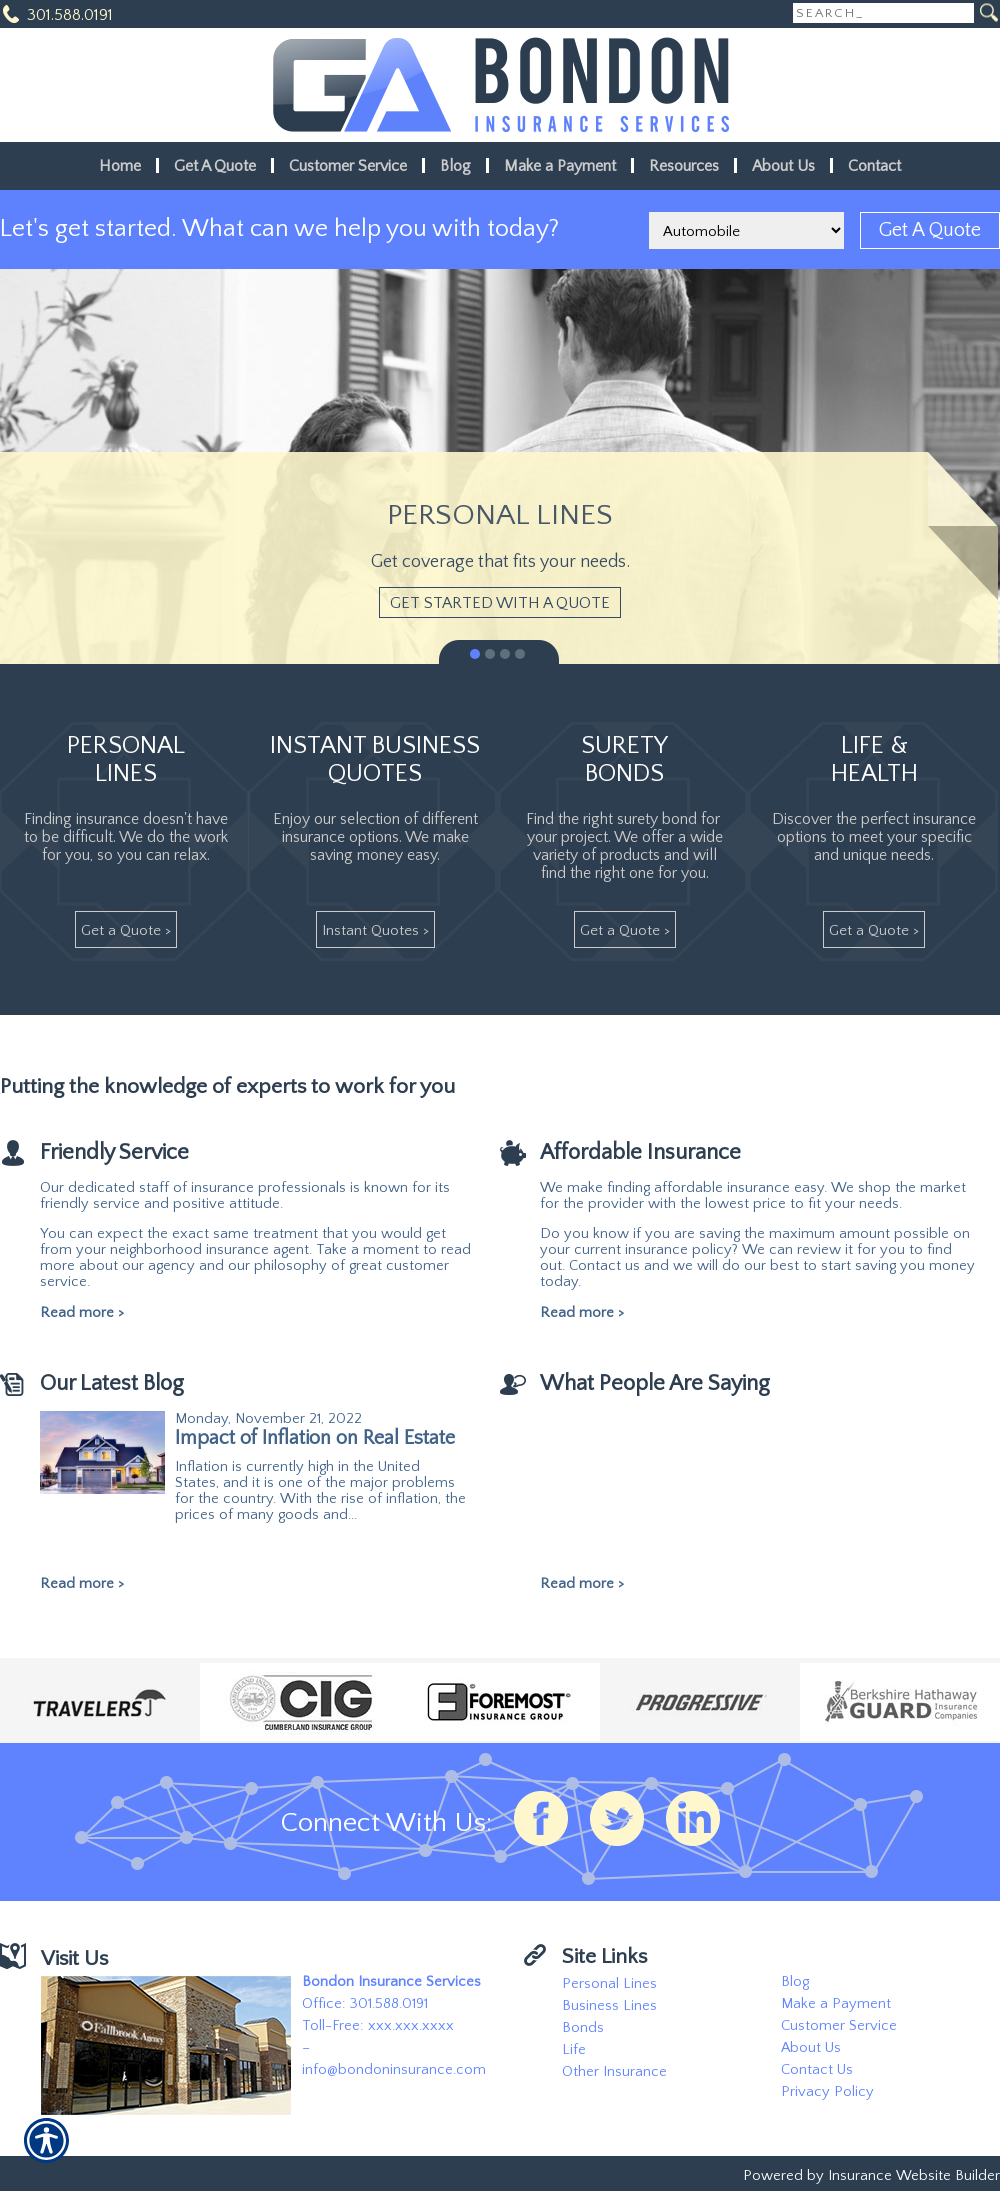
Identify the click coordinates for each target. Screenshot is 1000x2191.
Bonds (583, 2028)
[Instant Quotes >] (375, 929)
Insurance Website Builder (914, 2176)
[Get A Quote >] (126, 929)
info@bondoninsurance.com (394, 2070)
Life (574, 2050)
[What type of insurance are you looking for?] (746, 230)
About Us (811, 2048)
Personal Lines (609, 1984)
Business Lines (609, 2006)
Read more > (82, 1313)
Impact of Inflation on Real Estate (315, 1438)
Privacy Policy (827, 2092)
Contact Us (817, 2070)
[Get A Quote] (930, 230)
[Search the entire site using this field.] (883, 13)
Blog (795, 1982)
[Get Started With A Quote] (500, 602)
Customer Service (839, 2026)
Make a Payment (836, 2004)
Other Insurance (614, 2072)
